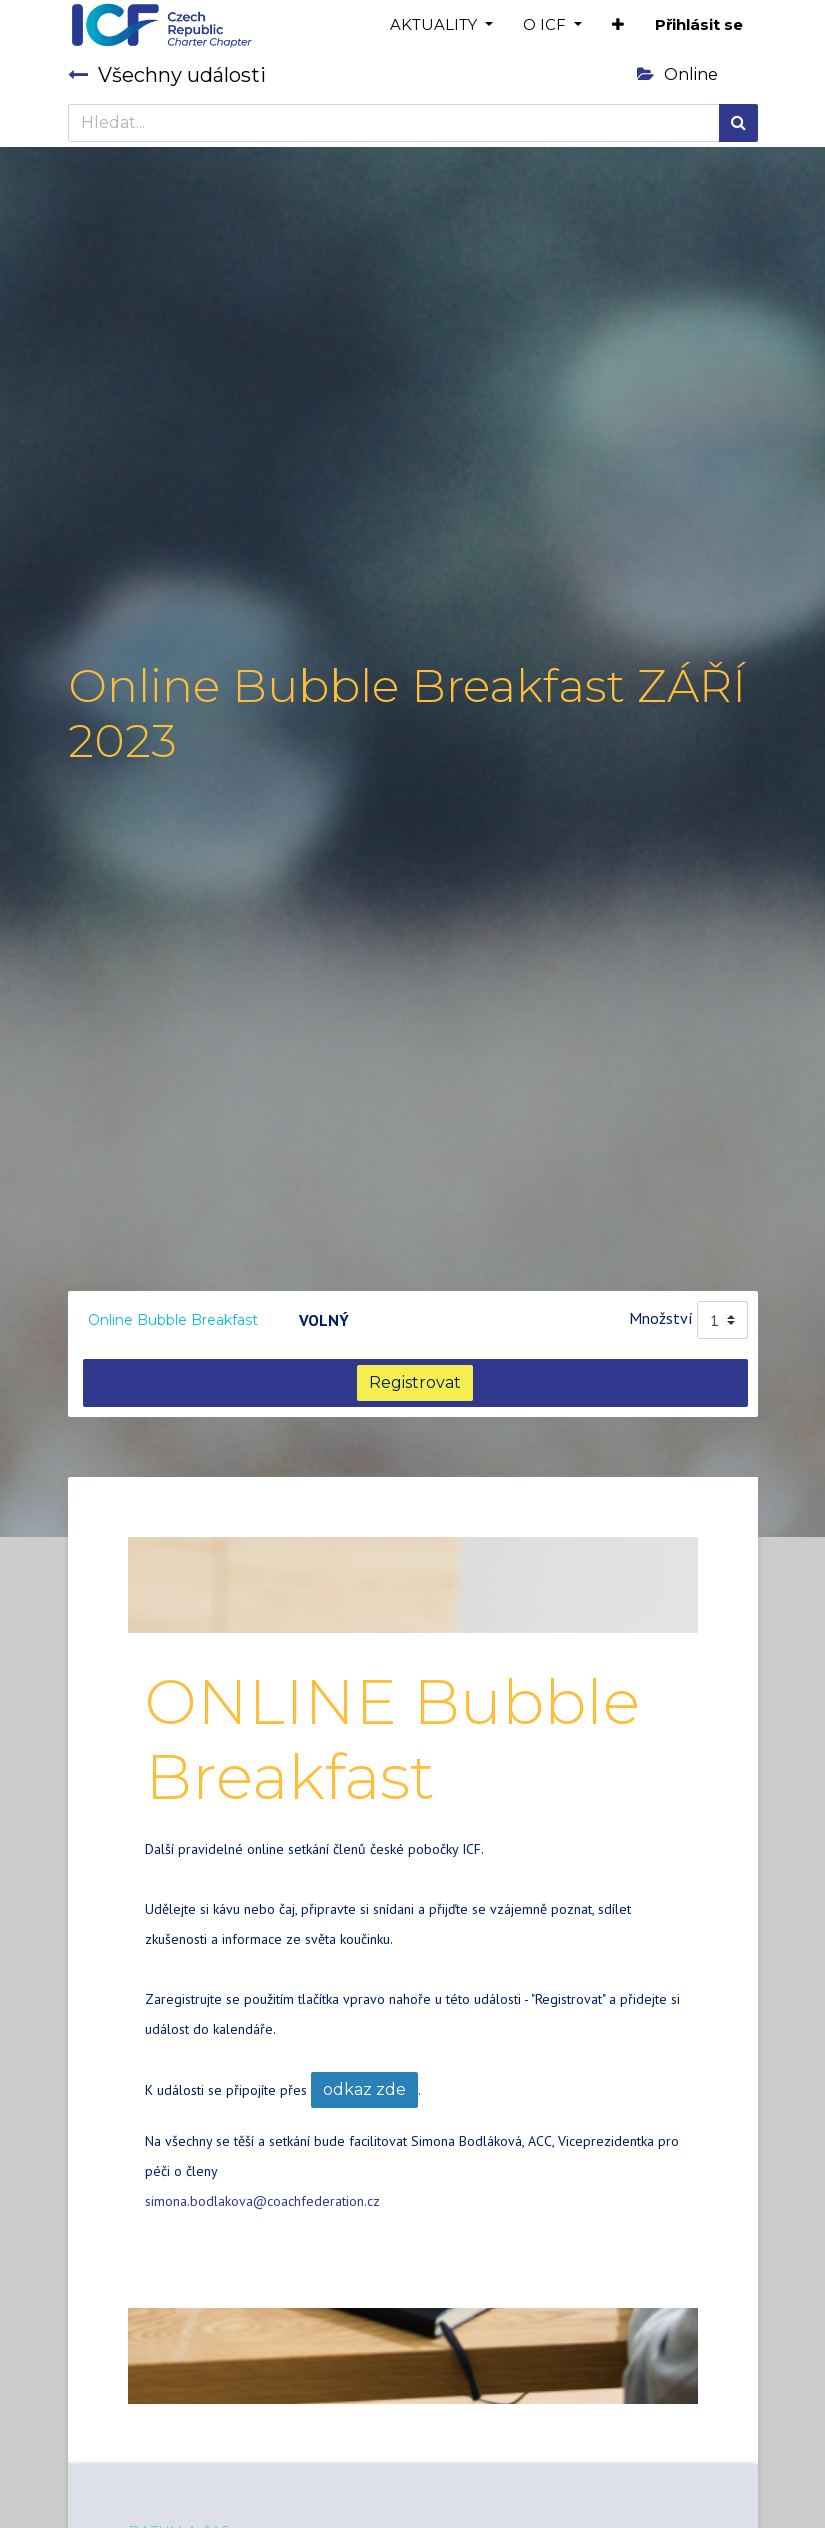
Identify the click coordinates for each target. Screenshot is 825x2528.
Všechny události (167, 75)
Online (677, 74)
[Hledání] (738, 123)
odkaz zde (364, 2089)
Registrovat (415, 1382)
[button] (618, 25)
